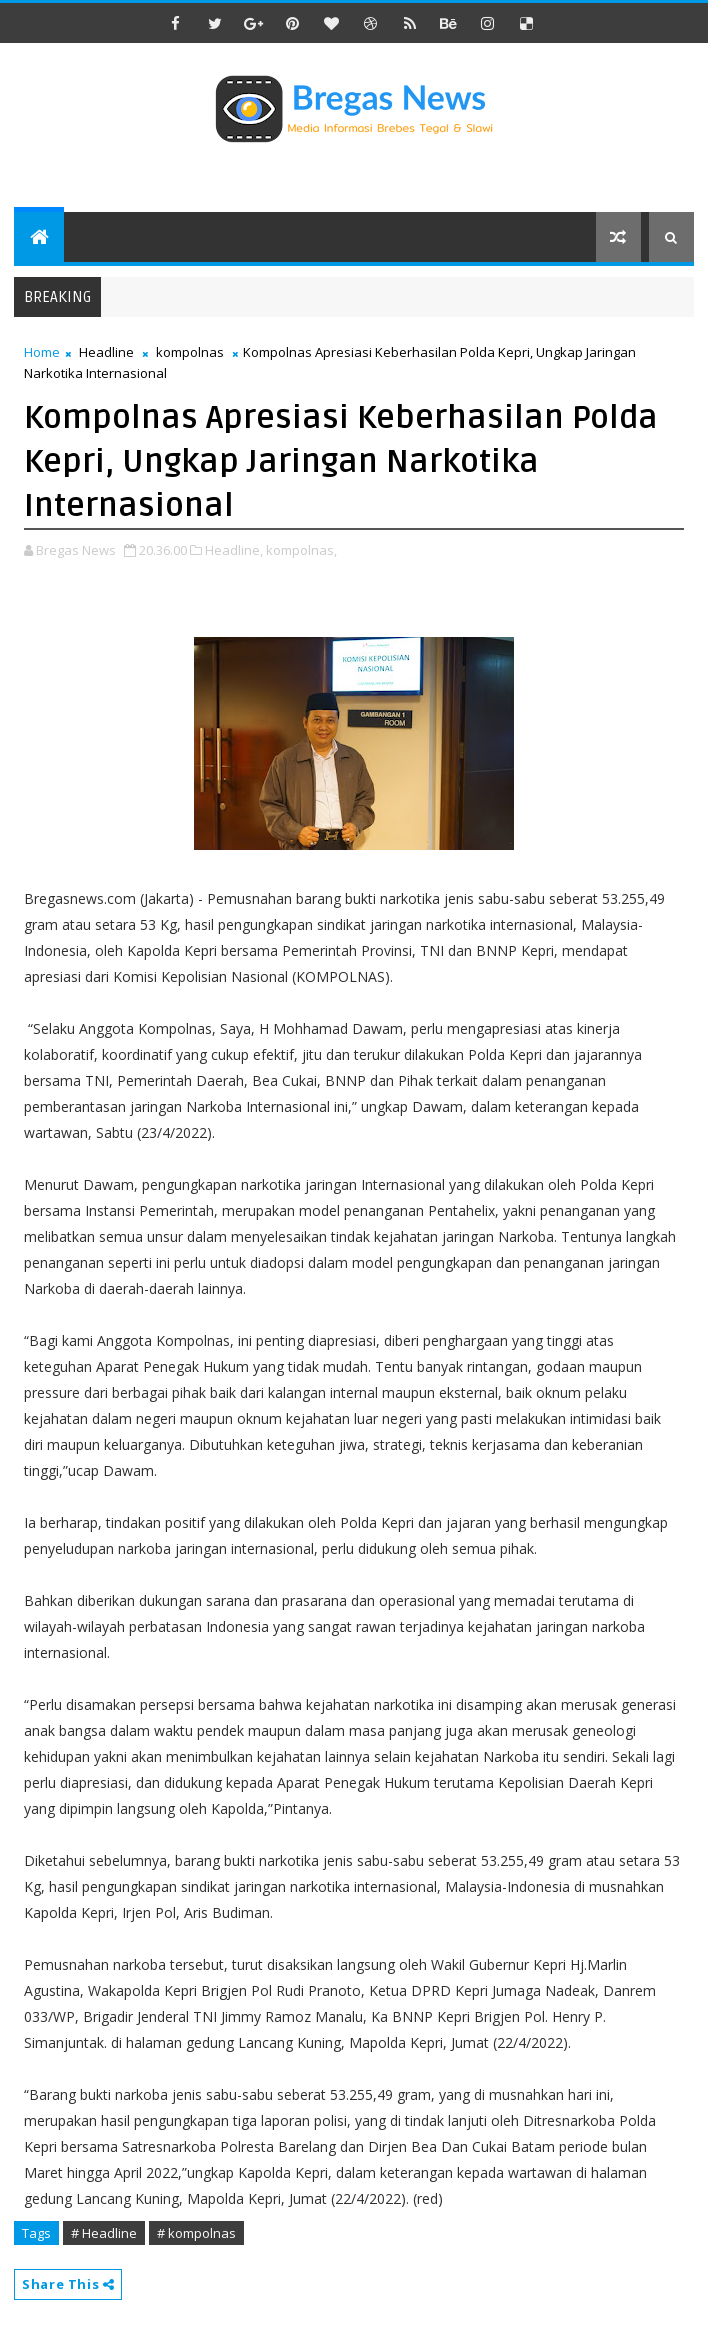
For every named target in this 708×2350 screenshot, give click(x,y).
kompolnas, (301, 550)
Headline (106, 352)
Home (42, 352)
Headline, (234, 550)
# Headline (104, 2233)
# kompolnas (196, 2233)
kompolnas (190, 352)
